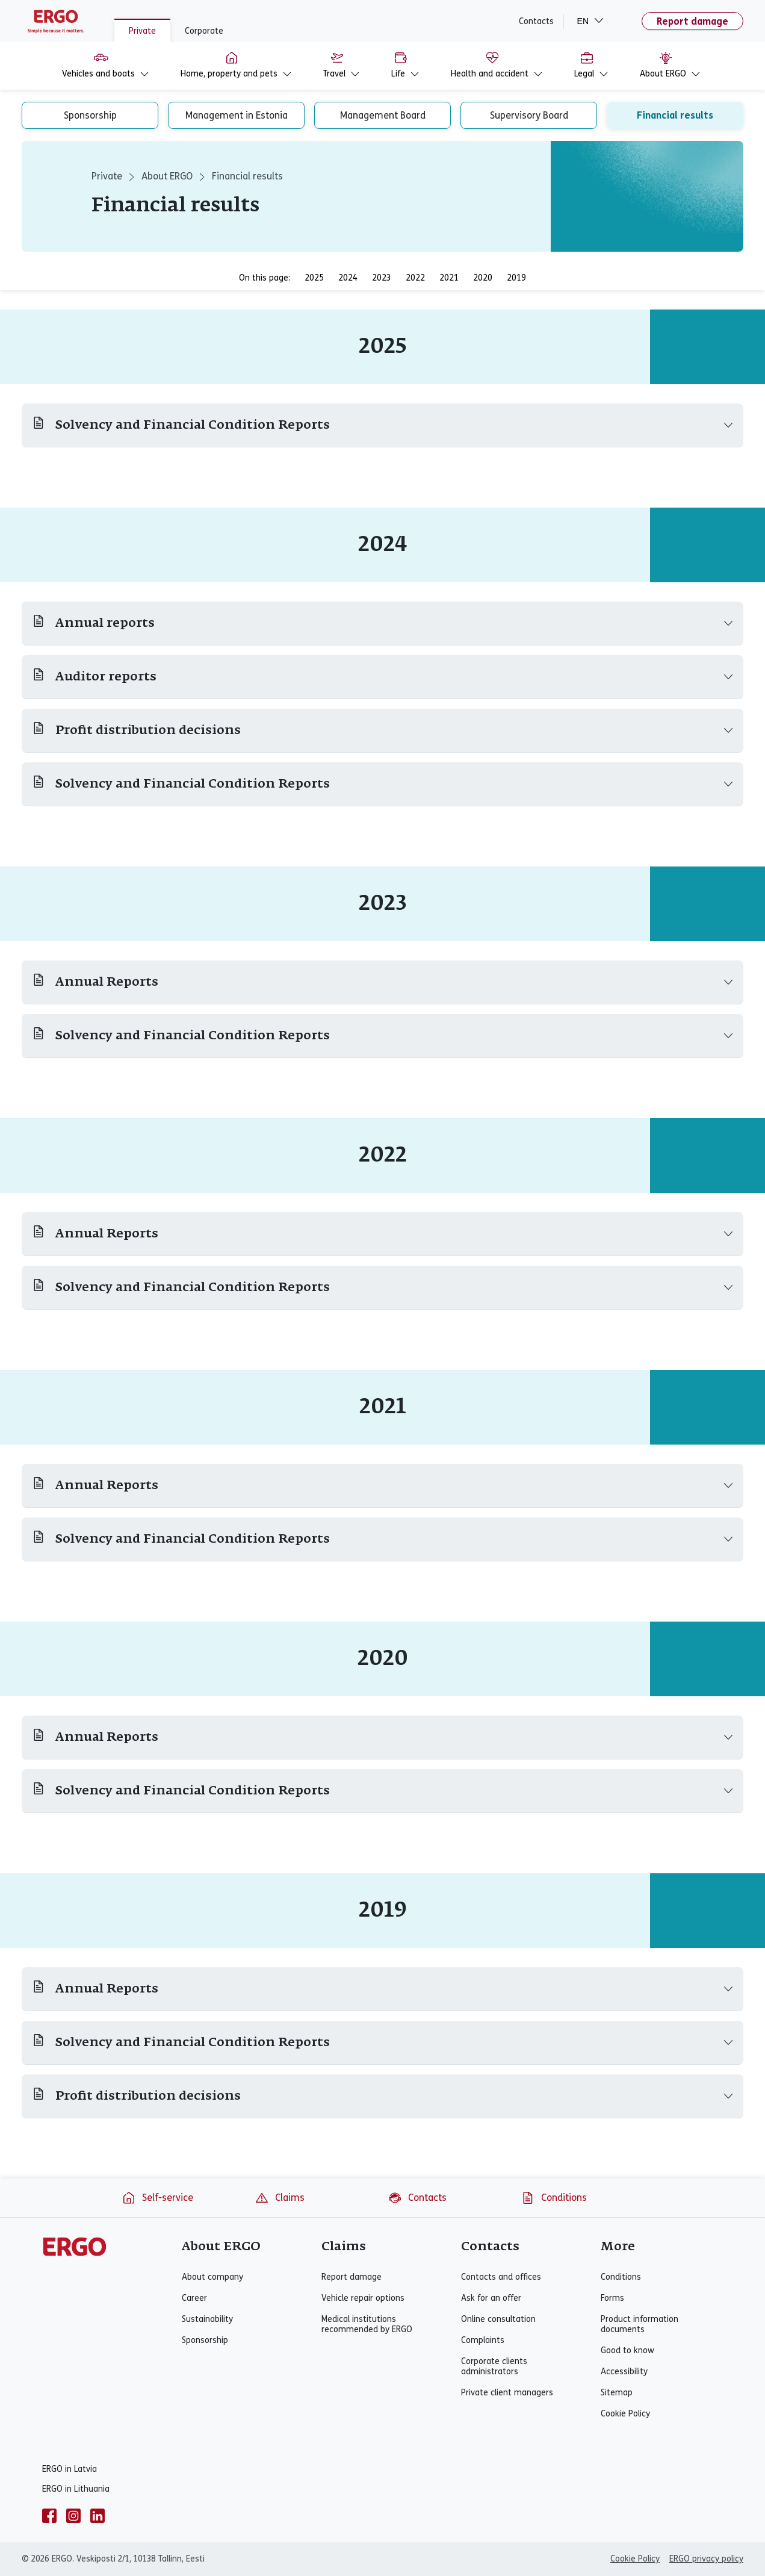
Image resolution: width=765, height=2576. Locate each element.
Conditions (554, 2198)
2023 (381, 278)
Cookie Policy (625, 2414)
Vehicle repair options (362, 2298)
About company (212, 2277)
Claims (280, 2198)
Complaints (482, 2340)
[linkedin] (97, 2516)
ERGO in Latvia (69, 2469)
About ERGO (167, 176)
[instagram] (73, 2516)
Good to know (627, 2350)
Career (194, 2298)
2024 (348, 278)
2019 (516, 278)
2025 (314, 278)
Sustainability (207, 2319)
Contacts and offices (501, 2277)
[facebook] (49, 2516)
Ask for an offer (491, 2298)
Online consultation (498, 2319)
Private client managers (507, 2393)
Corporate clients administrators (494, 2366)
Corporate (204, 31)
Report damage (692, 21)
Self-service (157, 2198)
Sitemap (617, 2393)
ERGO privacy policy (706, 2559)
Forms (612, 2298)
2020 (482, 278)
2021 (449, 278)
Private (142, 31)
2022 (415, 278)
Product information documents (639, 2324)
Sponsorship (205, 2340)
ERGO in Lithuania (76, 2489)
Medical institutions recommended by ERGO (366, 2324)
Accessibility (624, 2371)
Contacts (536, 21)
